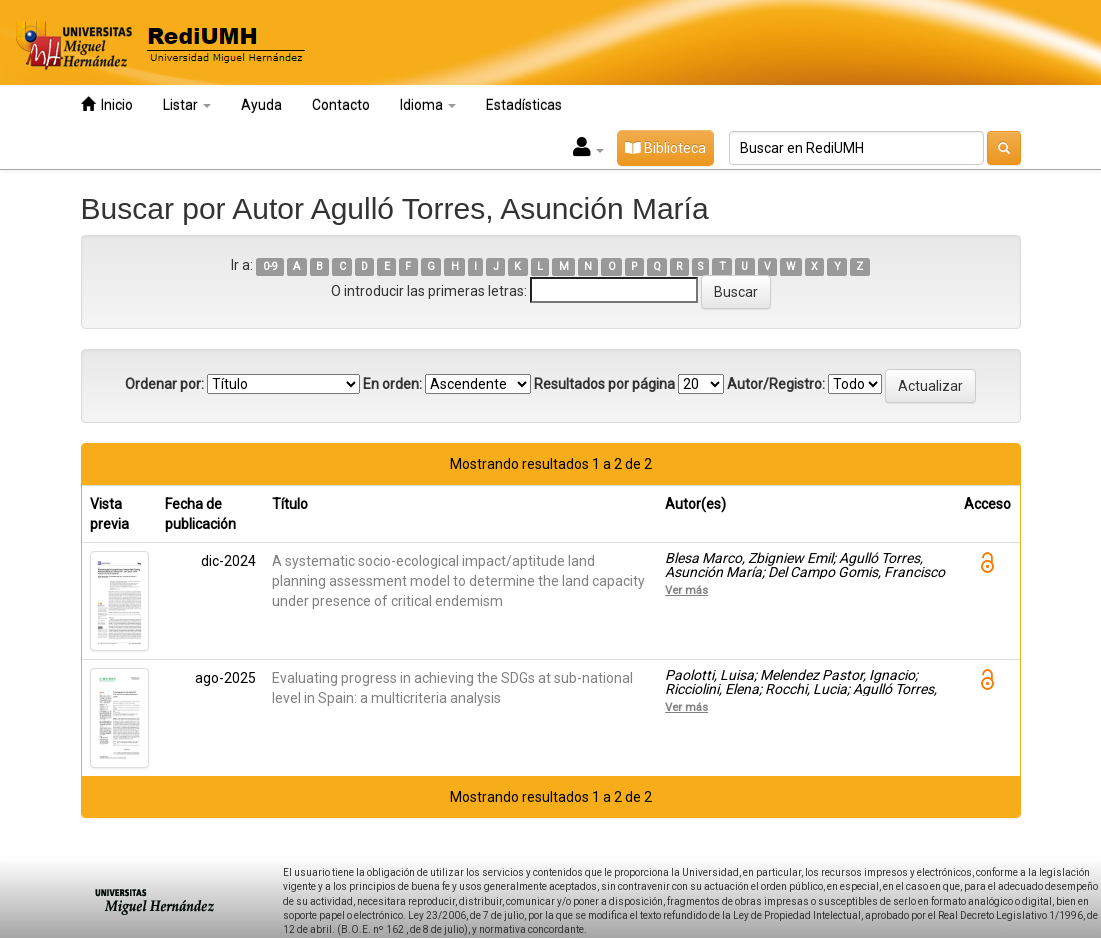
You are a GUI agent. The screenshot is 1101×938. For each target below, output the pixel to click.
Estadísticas (524, 105)
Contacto (341, 105)
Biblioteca (665, 148)
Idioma (428, 105)
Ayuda (261, 105)
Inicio (107, 104)
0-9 (270, 266)
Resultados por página (604, 384)
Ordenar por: (164, 384)
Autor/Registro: (776, 384)
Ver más (686, 590)
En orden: (392, 384)
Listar (187, 105)
